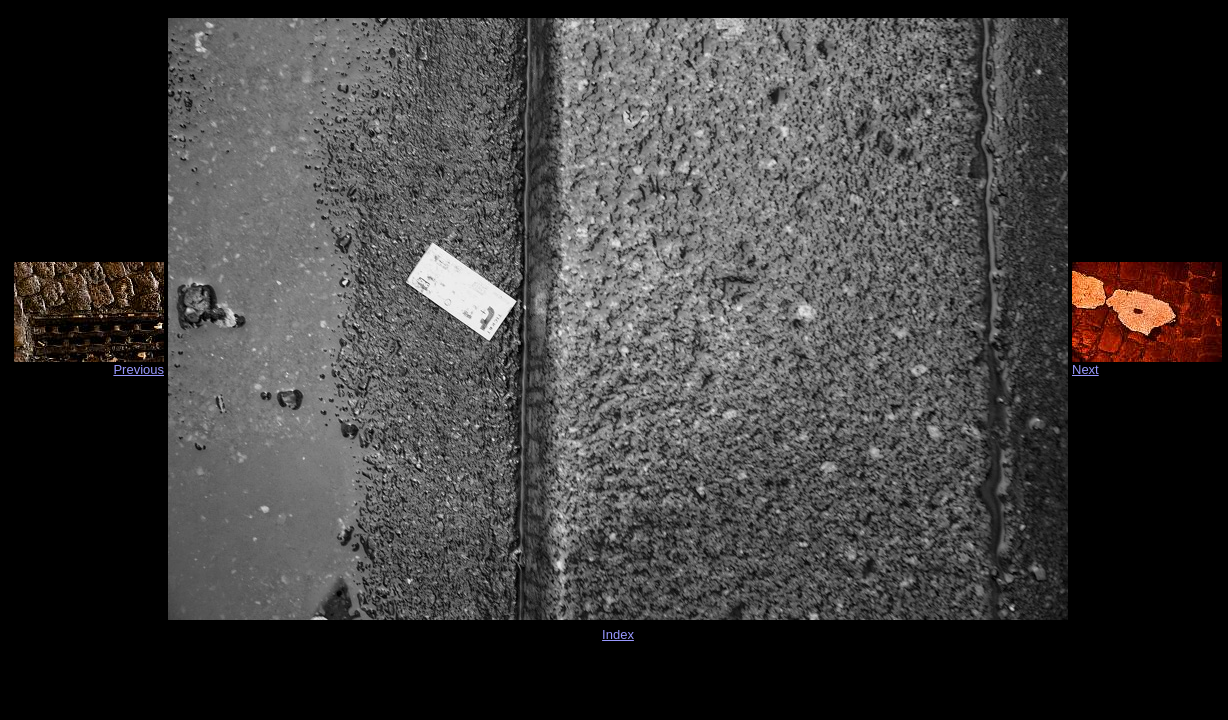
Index (618, 634)
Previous (138, 369)
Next (1085, 369)
